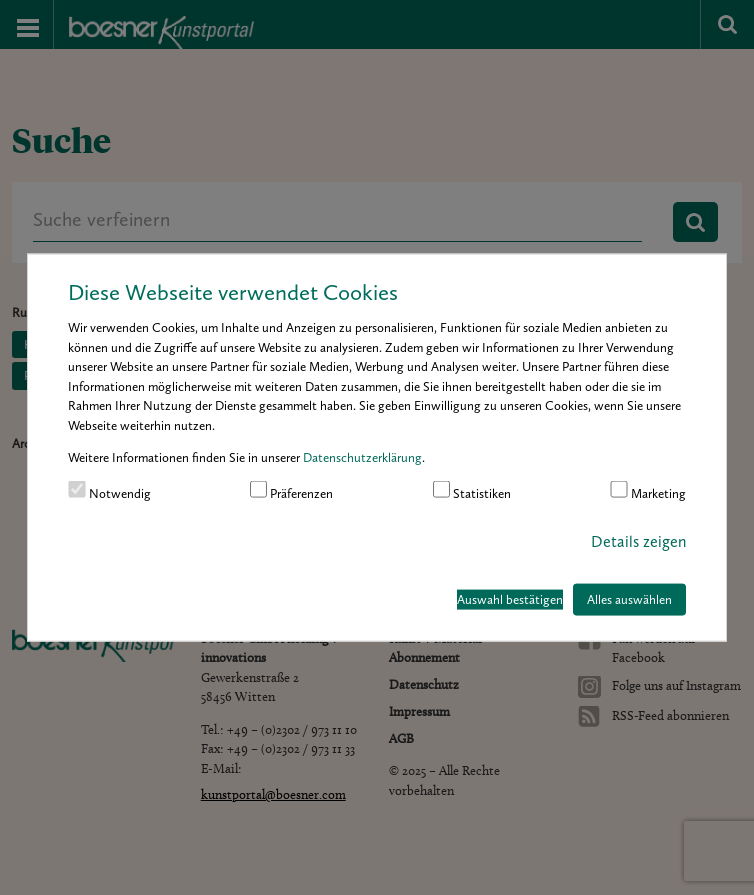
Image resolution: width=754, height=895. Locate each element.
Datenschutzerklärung (362, 457)
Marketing (648, 490)
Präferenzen (292, 490)
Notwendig (109, 490)
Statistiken (472, 490)
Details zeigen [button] (638, 541)
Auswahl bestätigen (510, 599)
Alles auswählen (629, 599)
